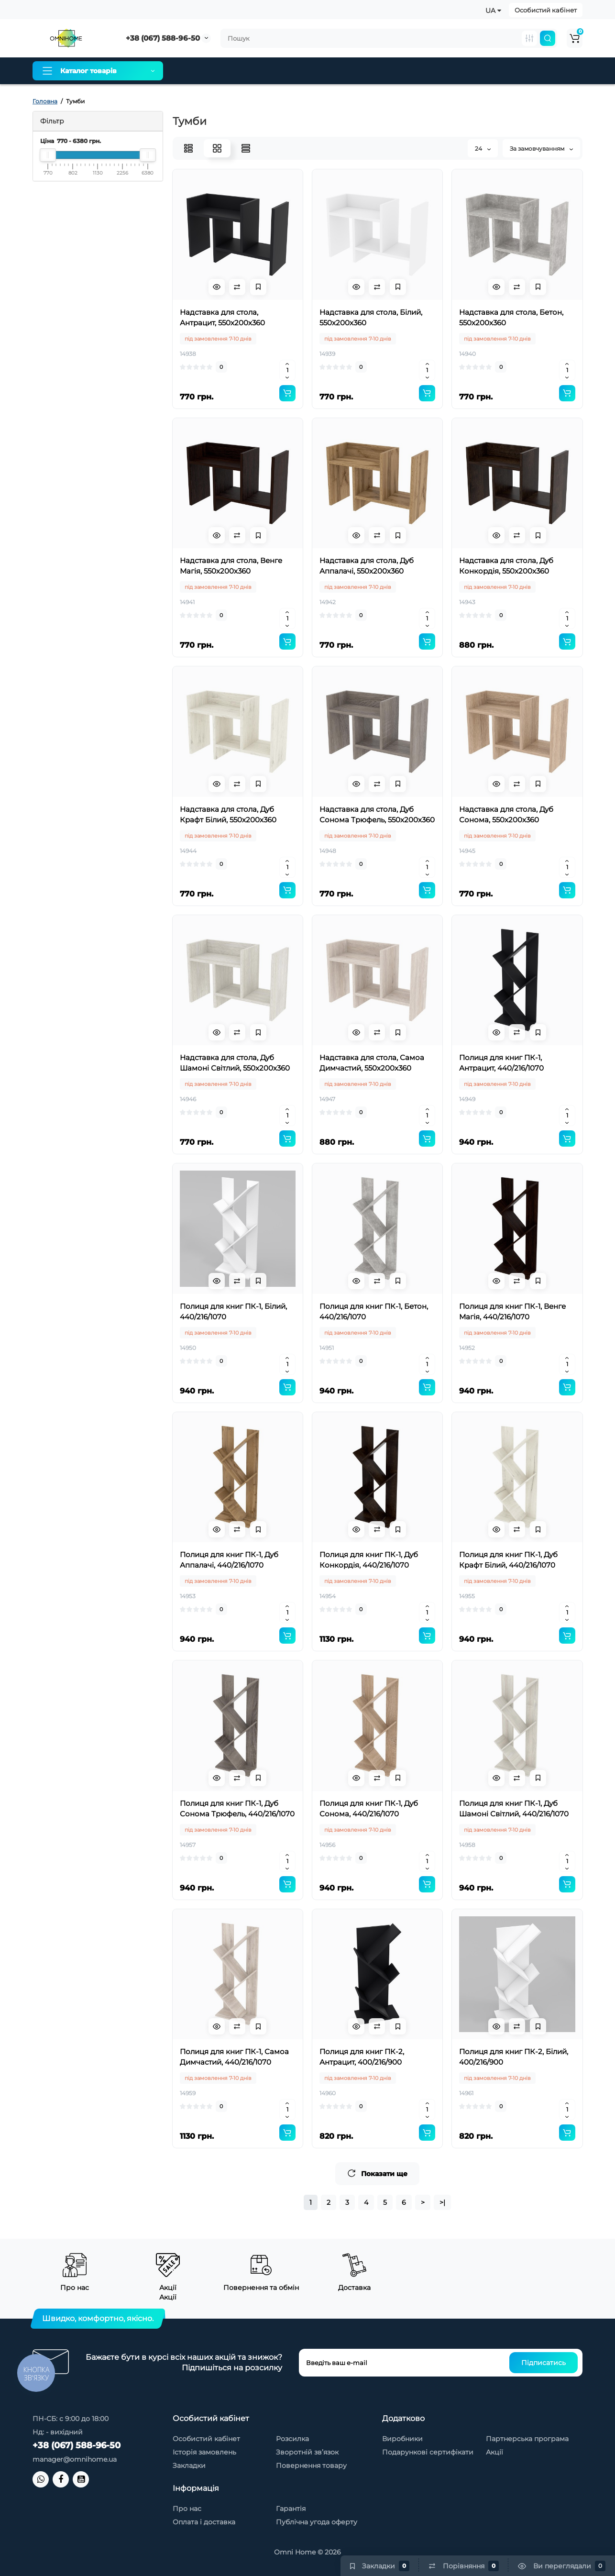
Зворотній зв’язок (307, 2452)
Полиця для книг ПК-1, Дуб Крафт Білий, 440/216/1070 (508, 1560)
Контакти (441, 70)
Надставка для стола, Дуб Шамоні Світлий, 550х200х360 (235, 1062)
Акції (494, 2452)
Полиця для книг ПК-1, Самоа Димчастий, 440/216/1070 (234, 2057)
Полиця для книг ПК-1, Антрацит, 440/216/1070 (501, 1062)
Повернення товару (311, 2465)
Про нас (194, 70)
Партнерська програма (527, 2438)
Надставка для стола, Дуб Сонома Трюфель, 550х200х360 (377, 814)
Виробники (402, 2438)
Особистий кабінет (546, 10)
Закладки (189, 2465)
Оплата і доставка (254, 70)
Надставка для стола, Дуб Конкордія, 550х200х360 (506, 565)
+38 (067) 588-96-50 (163, 38)
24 (483, 148)
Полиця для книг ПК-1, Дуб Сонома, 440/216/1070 (368, 1808)
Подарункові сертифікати (427, 2452)
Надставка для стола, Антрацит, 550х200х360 (222, 317)
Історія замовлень (204, 2452)
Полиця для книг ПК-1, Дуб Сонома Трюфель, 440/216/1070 (237, 1808)
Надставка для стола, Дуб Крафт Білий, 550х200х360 (228, 814)
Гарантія (314, 70)
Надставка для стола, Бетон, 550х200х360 (511, 317)
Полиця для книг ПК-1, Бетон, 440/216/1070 (373, 1311)
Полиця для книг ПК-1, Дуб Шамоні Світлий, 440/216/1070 (514, 1808)
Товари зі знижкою (377, 70)
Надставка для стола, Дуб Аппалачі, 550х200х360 (366, 565)
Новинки (488, 70)
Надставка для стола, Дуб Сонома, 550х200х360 (506, 814)
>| (442, 2202)
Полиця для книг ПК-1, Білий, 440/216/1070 (233, 1311)
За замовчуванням (541, 148)
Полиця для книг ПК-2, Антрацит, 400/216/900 (361, 2057)
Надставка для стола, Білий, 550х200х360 (370, 317)
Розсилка (292, 2438)
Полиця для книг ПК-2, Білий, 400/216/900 (513, 2057)
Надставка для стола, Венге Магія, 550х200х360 (231, 565)
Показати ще (377, 2173)
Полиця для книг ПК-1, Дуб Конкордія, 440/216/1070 (368, 1560)
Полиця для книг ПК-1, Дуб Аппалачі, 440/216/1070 (229, 1560)
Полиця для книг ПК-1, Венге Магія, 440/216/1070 (512, 1311)
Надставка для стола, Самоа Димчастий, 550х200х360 (371, 1062)
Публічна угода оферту (316, 2522)
